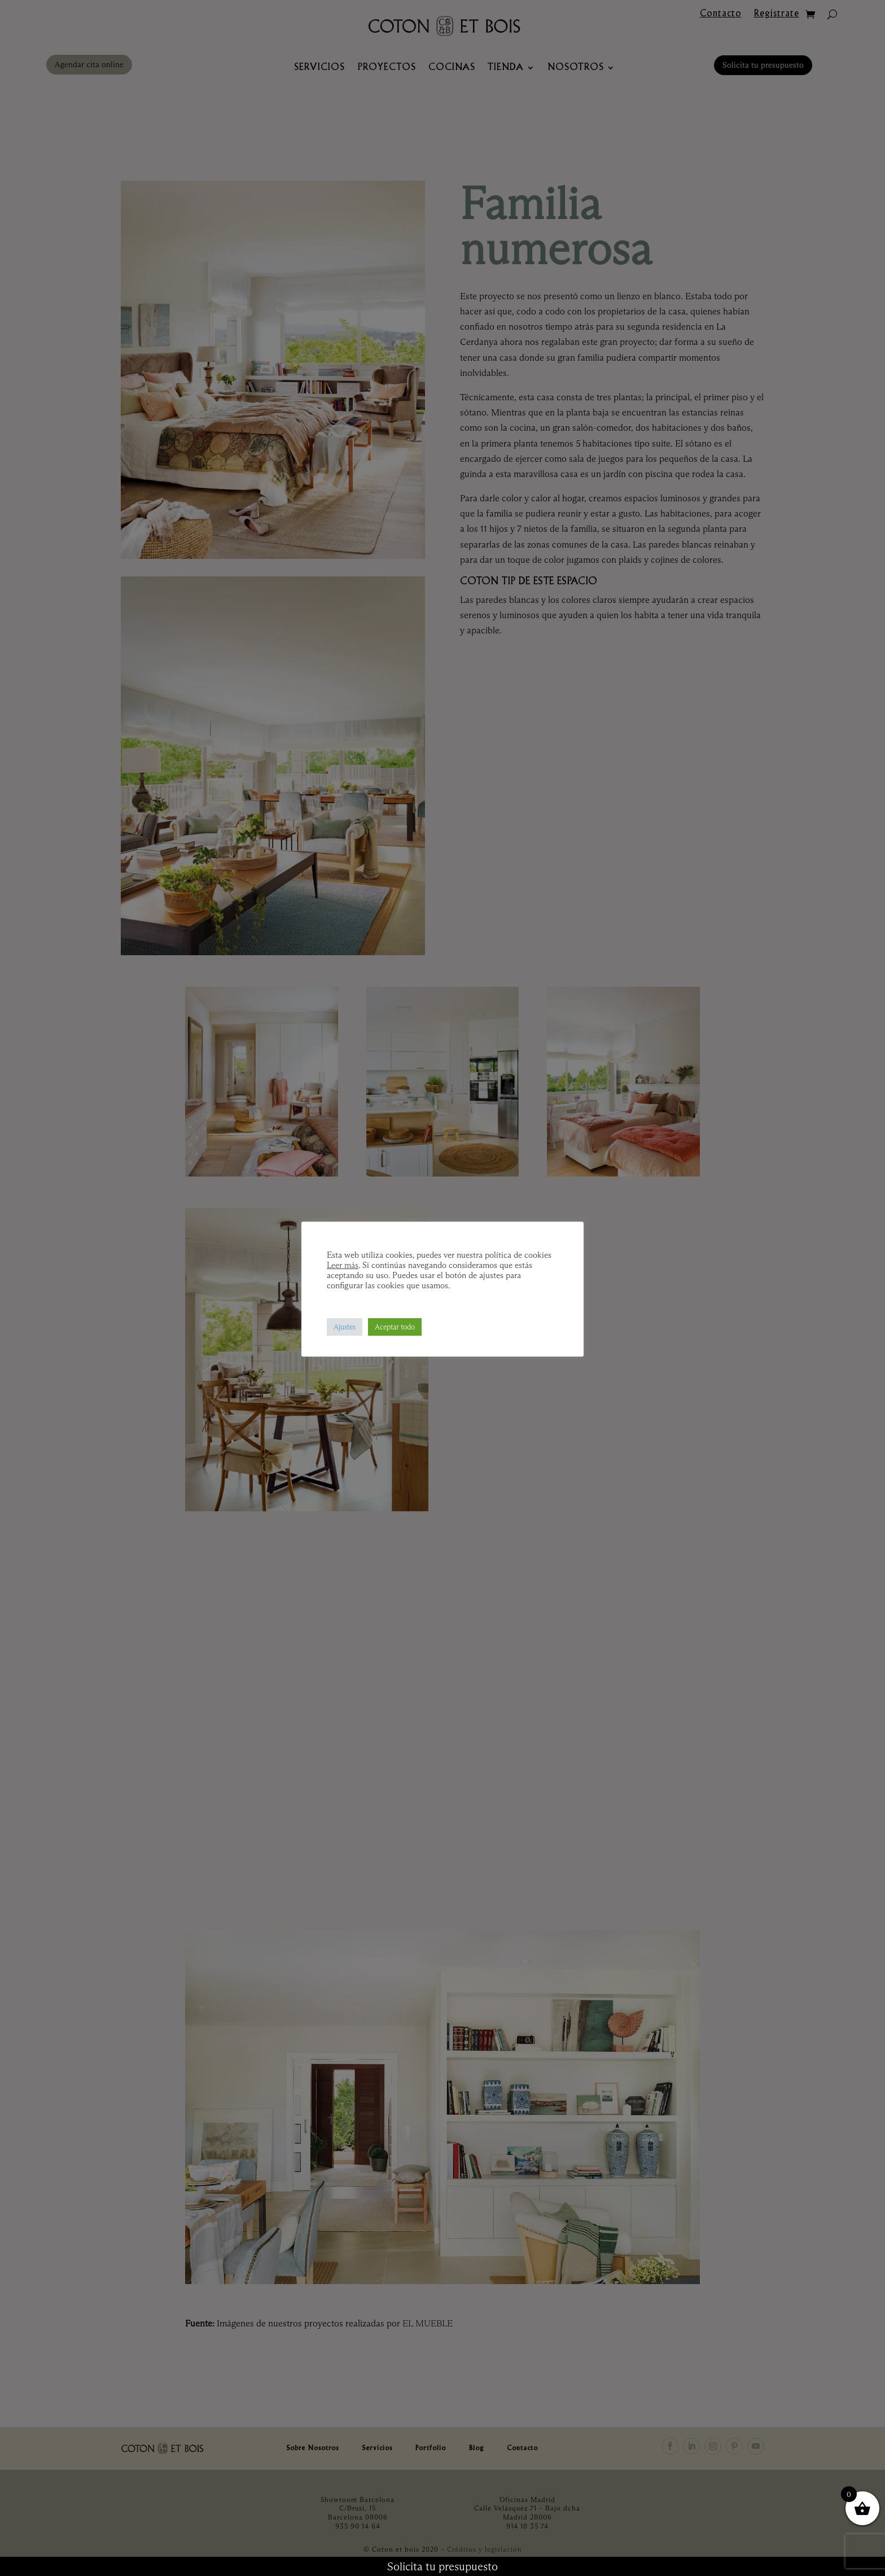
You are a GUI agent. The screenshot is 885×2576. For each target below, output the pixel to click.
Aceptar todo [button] (395, 1326)
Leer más (342, 1265)
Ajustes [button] (345, 1326)
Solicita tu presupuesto (442, 2566)
